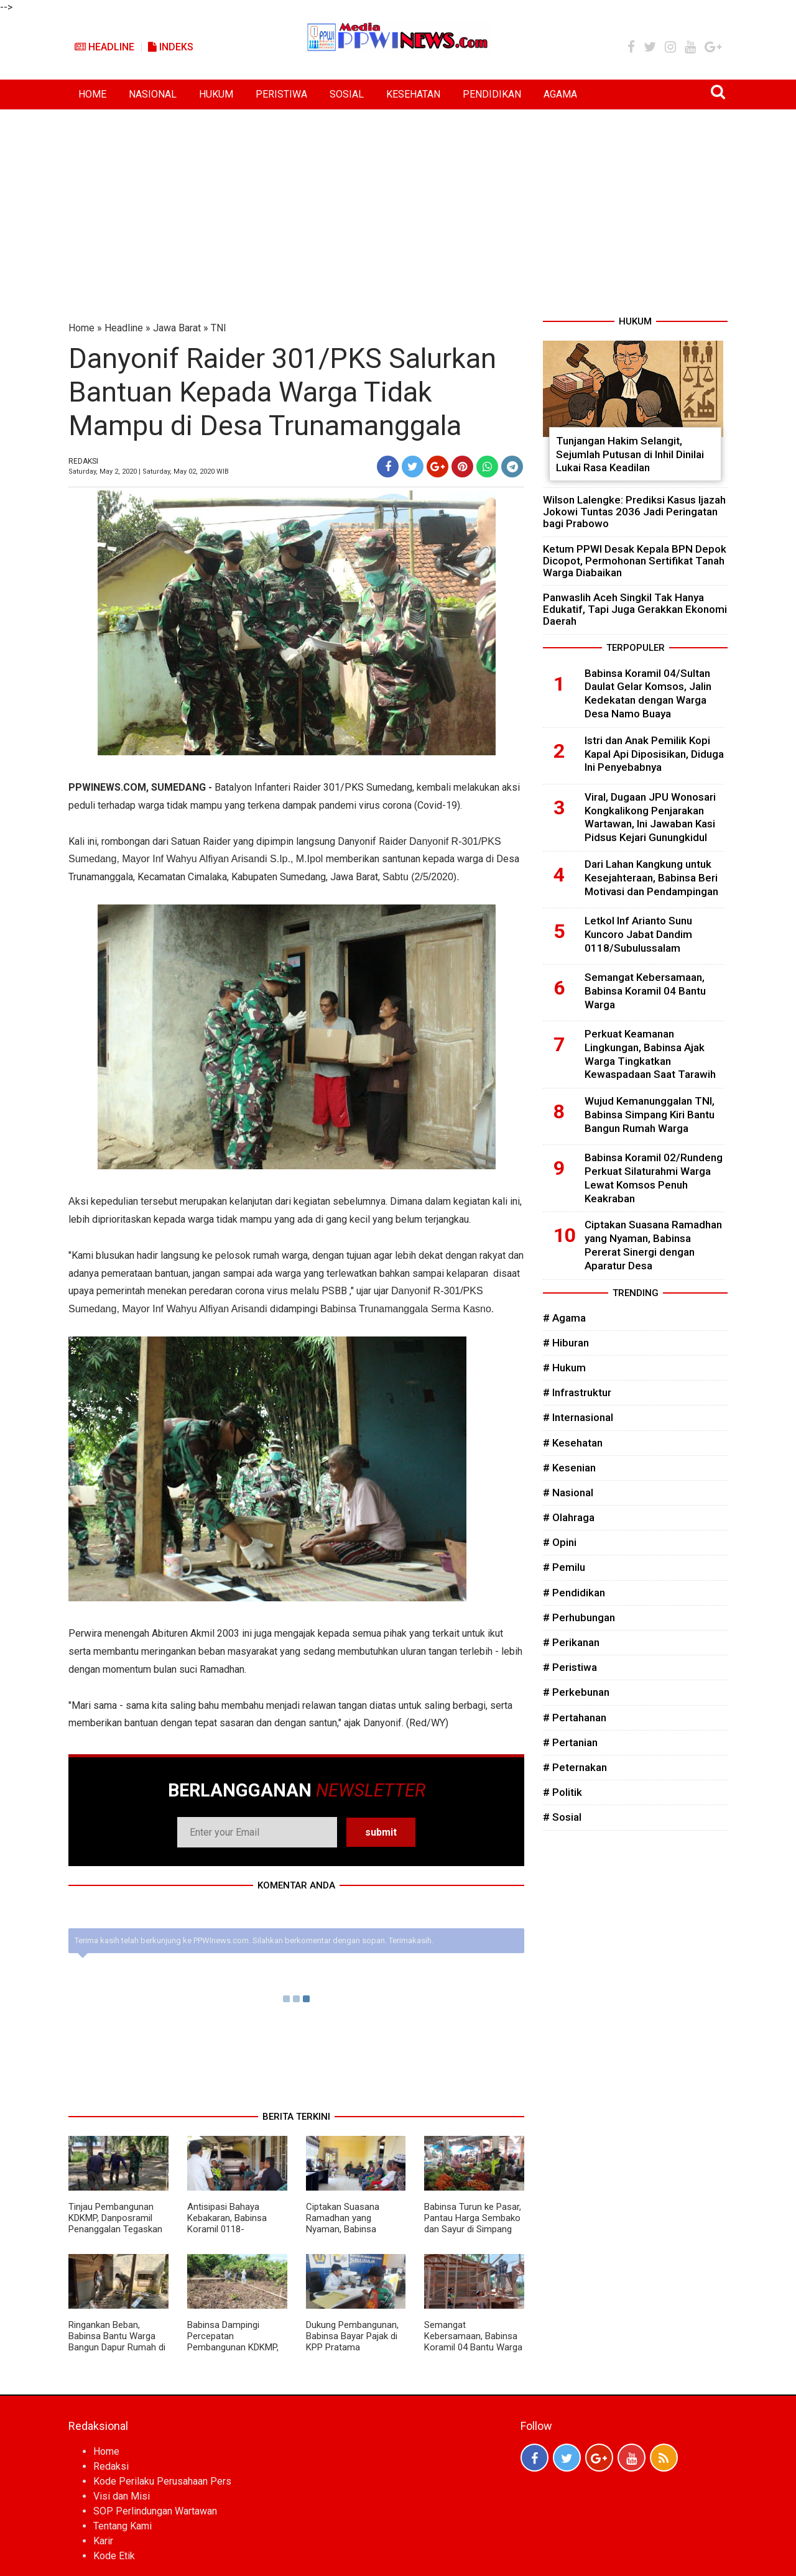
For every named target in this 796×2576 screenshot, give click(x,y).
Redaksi (111, 2466)
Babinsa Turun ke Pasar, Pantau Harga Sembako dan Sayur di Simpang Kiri (472, 2223)
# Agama (564, 1318)
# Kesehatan (573, 1443)
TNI (218, 328)
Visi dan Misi (121, 2496)
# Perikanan (571, 1642)
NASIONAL (153, 94)
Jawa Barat (177, 328)
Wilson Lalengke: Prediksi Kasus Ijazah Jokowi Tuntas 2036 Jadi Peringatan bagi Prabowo (634, 512)
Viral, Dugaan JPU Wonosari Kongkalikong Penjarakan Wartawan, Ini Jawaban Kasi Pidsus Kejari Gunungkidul (650, 817)
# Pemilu (564, 1567)
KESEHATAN (413, 94)
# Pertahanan (574, 1717)
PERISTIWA (281, 94)
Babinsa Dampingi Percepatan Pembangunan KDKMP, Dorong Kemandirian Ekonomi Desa (233, 2347)
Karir (103, 2541)
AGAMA (560, 94)
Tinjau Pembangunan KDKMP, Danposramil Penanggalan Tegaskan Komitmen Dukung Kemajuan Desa (115, 2229)
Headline (104, 47)
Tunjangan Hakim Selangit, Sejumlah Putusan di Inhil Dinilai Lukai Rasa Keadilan (630, 454)
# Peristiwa (570, 1667)
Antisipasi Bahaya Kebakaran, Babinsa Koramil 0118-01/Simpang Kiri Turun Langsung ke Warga (232, 2229)
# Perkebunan (576, 1692)
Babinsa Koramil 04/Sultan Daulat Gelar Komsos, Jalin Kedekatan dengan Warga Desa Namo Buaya (648, 693)
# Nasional (568, 1492)
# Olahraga (569, 1517)
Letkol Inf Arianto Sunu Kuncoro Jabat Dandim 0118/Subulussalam (638, 934)
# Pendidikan (574, 1592)
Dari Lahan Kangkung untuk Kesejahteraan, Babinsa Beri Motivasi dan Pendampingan (651, 878)
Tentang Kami (122, 2526)
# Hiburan (566, 1342)
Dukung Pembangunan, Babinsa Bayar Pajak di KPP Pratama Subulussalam (352, 2341)
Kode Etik (114, 2556)
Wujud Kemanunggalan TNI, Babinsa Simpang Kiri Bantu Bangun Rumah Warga (650, 1114)
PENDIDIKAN (492, 94)
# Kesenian (569, 1467)
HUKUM (216, 94)
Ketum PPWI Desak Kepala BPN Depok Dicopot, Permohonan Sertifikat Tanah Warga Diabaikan (634, 561)
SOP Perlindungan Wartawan (155, 2511)
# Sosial (562, 1817)
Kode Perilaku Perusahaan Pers (162, 2481)
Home (81, 328)
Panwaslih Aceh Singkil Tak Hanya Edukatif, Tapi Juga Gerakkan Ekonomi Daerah (635, 609)
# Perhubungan (579, 1617)
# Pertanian (570, 1742)
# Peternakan (575, 1767)
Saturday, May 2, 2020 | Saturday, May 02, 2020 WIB (148, 471)
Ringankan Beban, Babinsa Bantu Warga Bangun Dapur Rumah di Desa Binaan (116, 2341)
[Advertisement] (398, 203)
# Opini (559, 1542)
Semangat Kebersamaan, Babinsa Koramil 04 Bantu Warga (473, 2336)
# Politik (562, 1792)
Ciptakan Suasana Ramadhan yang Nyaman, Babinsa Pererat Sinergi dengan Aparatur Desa (352, 2229)
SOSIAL (347, 94)
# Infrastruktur (577, 1392)
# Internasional (578, 1417)
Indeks (170, 47)
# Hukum (564, 1367)
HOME (92, 94)
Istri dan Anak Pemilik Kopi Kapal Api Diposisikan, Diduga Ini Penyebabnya (654, 754)
